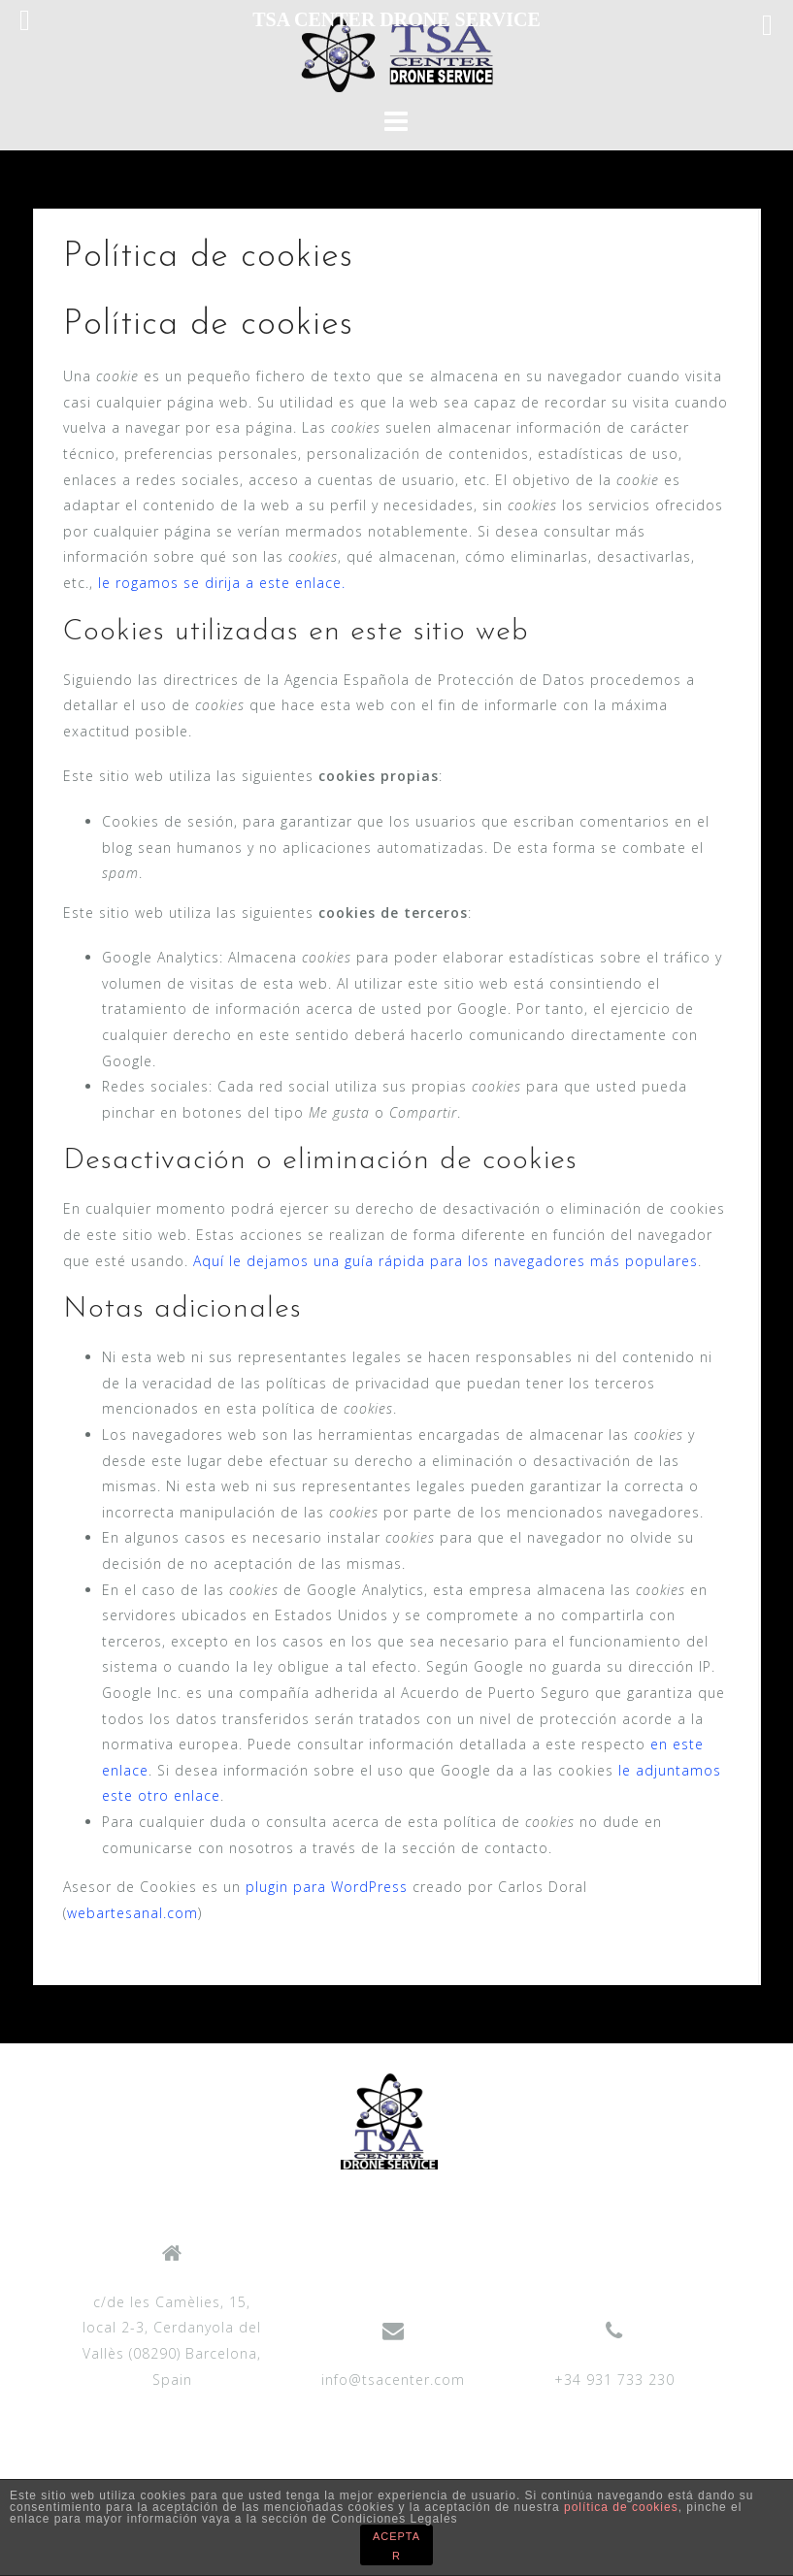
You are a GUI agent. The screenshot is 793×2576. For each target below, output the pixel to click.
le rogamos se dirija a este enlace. (222, 582)
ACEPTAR (396, 2545)
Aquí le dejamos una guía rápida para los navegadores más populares (445, 1261)
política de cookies (621, 2507)
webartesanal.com (132, 1913)
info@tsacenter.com (393, 2379)
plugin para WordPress (327, 1886)
